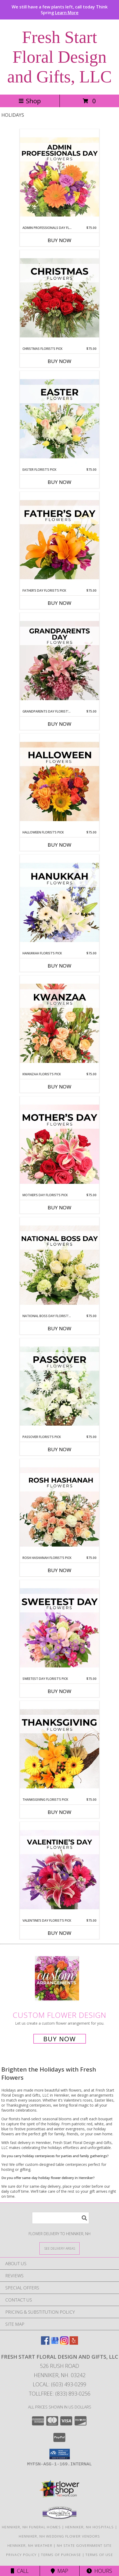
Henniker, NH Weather (29, 2545)
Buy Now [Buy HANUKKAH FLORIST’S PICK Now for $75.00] (59, 965)
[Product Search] (60, 2218)
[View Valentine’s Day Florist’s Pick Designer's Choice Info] (59, 1870)
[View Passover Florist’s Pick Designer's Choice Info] (59, 1386)
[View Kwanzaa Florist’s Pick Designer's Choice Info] (59, 1024)
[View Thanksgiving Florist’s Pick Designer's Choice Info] (59, 1749)
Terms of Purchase (61, 2554)
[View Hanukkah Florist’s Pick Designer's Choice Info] (59, 903)
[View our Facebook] (45, 2343)
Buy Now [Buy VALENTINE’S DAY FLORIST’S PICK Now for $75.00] (59, 1933)
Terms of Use (99, 2554)
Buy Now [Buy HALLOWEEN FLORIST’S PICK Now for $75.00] (59, 844)
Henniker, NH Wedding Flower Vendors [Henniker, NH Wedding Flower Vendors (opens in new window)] (59, 2536)
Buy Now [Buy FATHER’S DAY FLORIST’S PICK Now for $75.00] (59, 603)
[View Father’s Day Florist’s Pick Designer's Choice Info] (59, 540)
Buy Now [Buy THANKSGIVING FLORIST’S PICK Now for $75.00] (59, 1812)
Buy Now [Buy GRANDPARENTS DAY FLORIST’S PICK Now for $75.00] (59, 723)
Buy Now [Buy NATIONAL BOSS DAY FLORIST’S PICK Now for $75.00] (59, 1328)
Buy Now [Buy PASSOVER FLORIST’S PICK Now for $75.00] (59, 1449)
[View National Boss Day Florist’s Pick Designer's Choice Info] (59, 1265)
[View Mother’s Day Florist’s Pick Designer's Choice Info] (59, 1145)
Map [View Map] (59, 2570)
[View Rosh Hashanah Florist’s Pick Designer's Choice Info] (59, 1507)
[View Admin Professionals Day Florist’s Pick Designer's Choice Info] (59, 177)
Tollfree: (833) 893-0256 (59, 2393)
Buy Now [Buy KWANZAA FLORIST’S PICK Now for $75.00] (59, 1086)
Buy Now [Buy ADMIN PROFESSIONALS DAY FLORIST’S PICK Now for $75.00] (59, 240)
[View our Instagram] (64, 2343)
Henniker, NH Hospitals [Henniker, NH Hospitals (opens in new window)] (89, 2527)
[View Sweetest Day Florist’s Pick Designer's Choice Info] (59, 1628)
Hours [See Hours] (99, 2570)
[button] (59, 2454)
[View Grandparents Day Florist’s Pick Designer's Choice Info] (59, 661)
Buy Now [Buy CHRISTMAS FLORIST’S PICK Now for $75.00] (59, 361)
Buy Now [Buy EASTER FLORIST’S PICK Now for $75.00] (59, 482)
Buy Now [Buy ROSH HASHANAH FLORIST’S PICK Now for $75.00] (59, 1570)
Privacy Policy (21, 2554)
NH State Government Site (84, 2545)
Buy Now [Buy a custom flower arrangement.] (59, 2038)
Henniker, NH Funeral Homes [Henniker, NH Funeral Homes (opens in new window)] (31, 2527)
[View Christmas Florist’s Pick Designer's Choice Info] (59, 298)
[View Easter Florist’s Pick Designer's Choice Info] (59, 419)
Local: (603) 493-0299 (59, 2384)
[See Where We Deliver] (59, 2248)
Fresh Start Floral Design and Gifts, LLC (59, 57)
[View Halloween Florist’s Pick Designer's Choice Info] (59, 782)
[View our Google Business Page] (55, 2343)
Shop (30, 100)
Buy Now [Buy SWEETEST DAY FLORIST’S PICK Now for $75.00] (59, 1691)
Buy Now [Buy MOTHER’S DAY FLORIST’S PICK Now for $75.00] (59, 1207)
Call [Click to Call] (20, 2570)
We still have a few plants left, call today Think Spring (60, 10)
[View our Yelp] (74, 2343)
